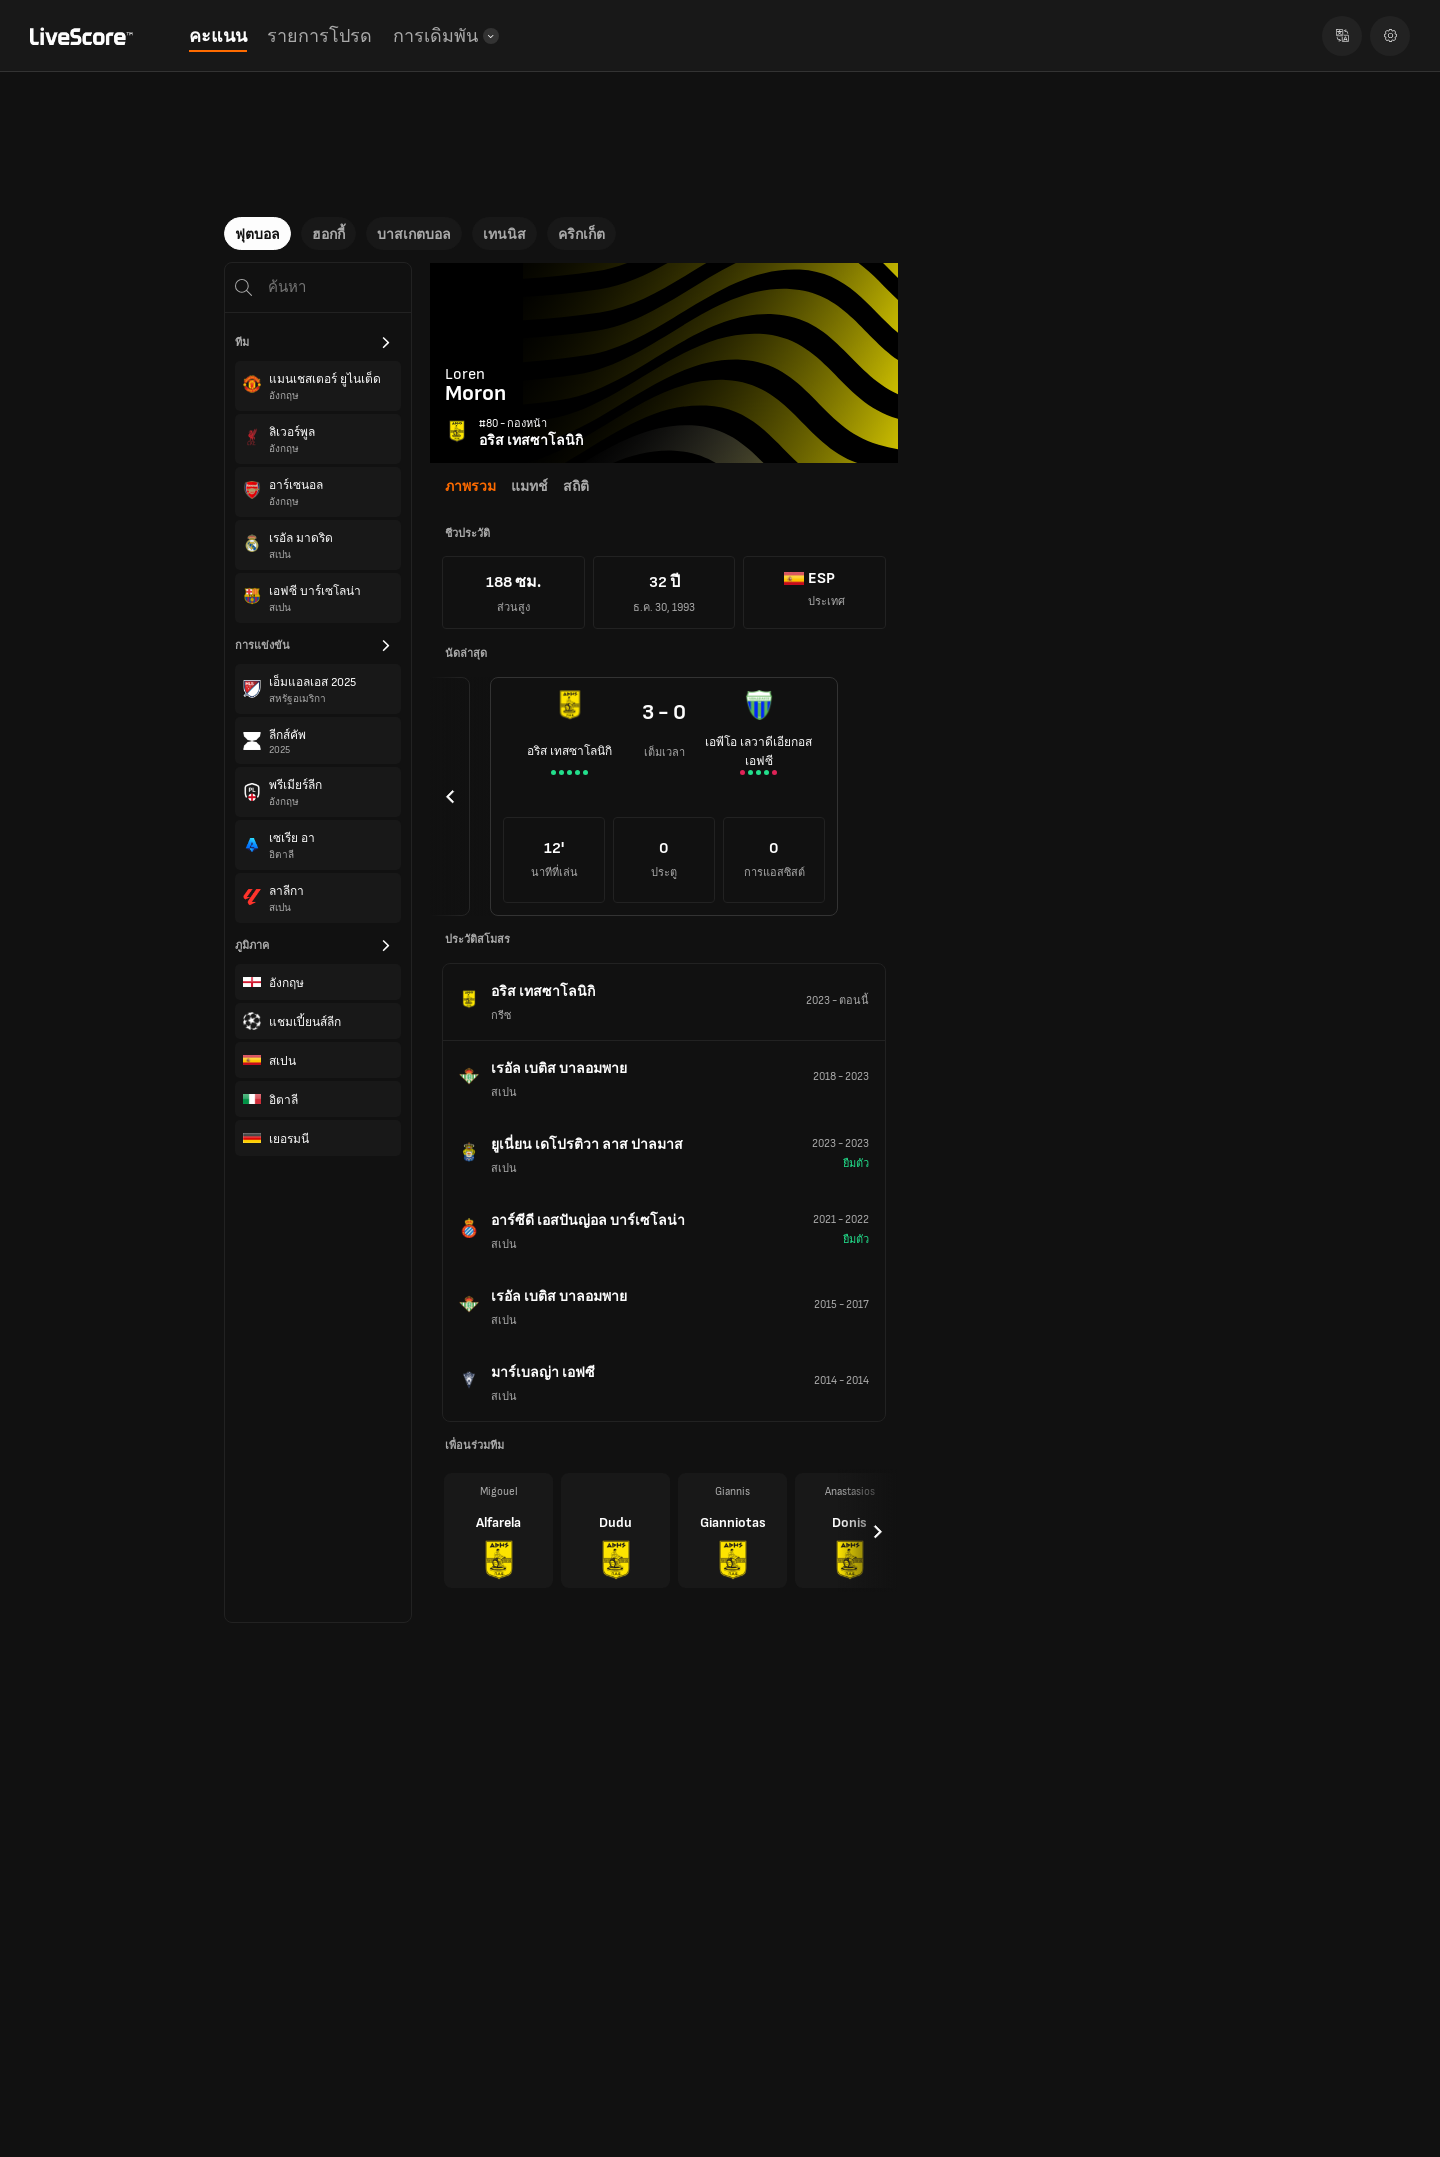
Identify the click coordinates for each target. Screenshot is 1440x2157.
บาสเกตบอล (414, 234)
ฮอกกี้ (328, 234)
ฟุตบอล (257, 234)
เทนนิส (504, 234)
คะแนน (218, 36)
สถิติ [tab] (576, 486)
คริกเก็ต (581, 234)
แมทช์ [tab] (529, 486)
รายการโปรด (319, 36)
